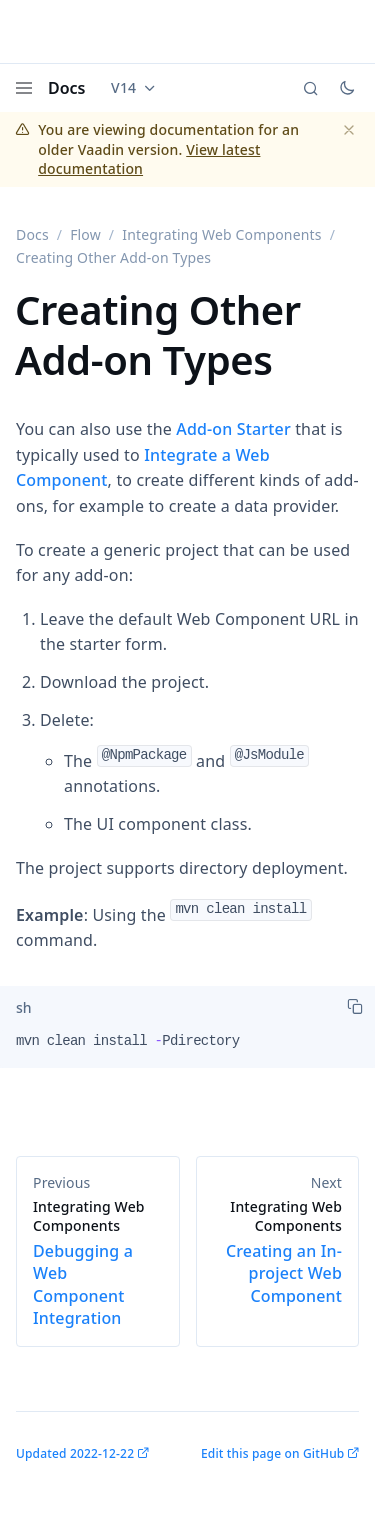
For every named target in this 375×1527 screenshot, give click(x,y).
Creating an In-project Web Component (278, 1252)
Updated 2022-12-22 (75, 1453)
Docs (67, 88)
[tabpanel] (187, 1049)
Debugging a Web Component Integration (98, 1263)
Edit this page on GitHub (272, 1453)
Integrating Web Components (221, 234)
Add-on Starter (233, 429)
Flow (85, 234)
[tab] (24, 1008)
